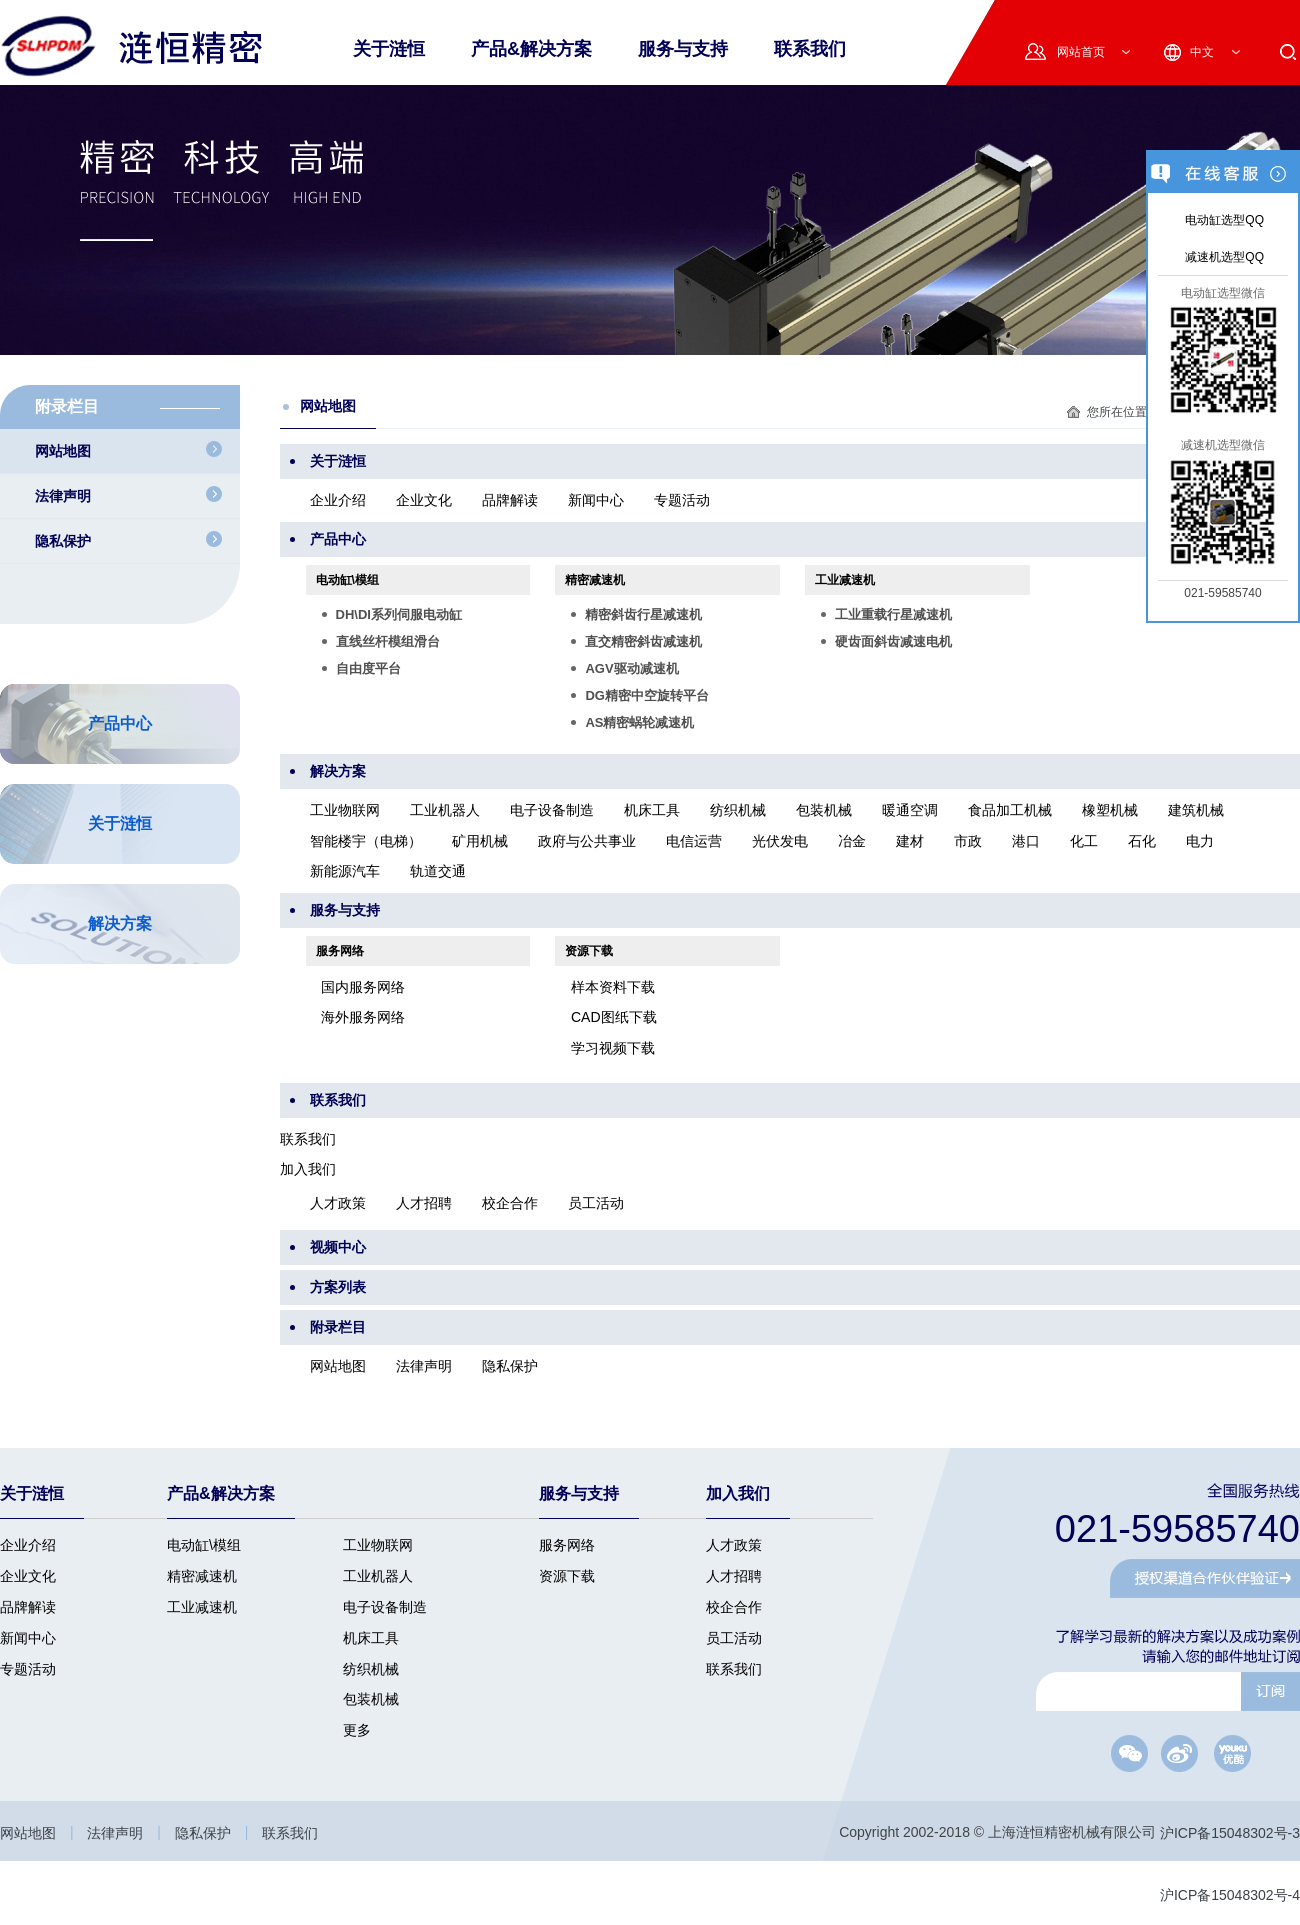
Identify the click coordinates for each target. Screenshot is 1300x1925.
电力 (1200, 841)
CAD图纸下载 (614, 1018)
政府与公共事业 (587, 841)
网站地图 (338, 1366)
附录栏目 (338, 1327)
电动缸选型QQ (1223, 220)
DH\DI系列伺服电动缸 (399, 614)
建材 (910, 841)
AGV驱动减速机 (631, 668)
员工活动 (596, 1203)
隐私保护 (510, 1366)
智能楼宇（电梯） (366, 841)
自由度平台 (368, 668)
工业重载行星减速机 (893, 614)
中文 (1202, 52)
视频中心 (338, 1247)
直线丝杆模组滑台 (388, 641)
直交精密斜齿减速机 (643, 641)
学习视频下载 (613, 1048)
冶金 (852, 841)
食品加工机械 (1010, 811)
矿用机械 (480, 841)
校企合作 (510, 1203)
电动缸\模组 (347, 580)
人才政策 (338, 1203)
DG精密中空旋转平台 (647, 695)
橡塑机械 (1110, 811)
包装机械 (824, 811)
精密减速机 (595, 580)
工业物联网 (345, 811)
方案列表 (338, 1287)
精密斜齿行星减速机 (643, 614)
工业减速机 (845, 580)
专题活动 (682, 500)
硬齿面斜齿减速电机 (893, 641)
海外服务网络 (363, 1018)
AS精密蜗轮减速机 (639, 722)
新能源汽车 (345, 871)
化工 (1084, 841)
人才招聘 (424, 1203)
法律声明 (424, 1366)
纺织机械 (738, 811)
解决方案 (338, 771)
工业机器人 (445, 811)
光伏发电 (780, 841)
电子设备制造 (552, 811)
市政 (968, 841)
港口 (1026, 841)
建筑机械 (1196, 811)
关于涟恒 (338, 461)
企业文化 (424, 500)
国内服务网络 (363, 987)
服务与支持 (683, 49)
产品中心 (338, 539)
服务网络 (340, 951)
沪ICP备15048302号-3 (1230, 1834)
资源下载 (589, 951)
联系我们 (810, 49)
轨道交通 (438, 871)
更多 (357, 1730)
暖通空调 (910, 811)
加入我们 (308, 1170)
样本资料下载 (613, 987)
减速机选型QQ (1223, 257)
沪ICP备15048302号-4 (1230, 1895)
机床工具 (652, 811)
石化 (1142, 841)
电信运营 (694, 841)
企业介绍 (338, 500)
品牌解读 (510, 500)
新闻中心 (596, 500)
